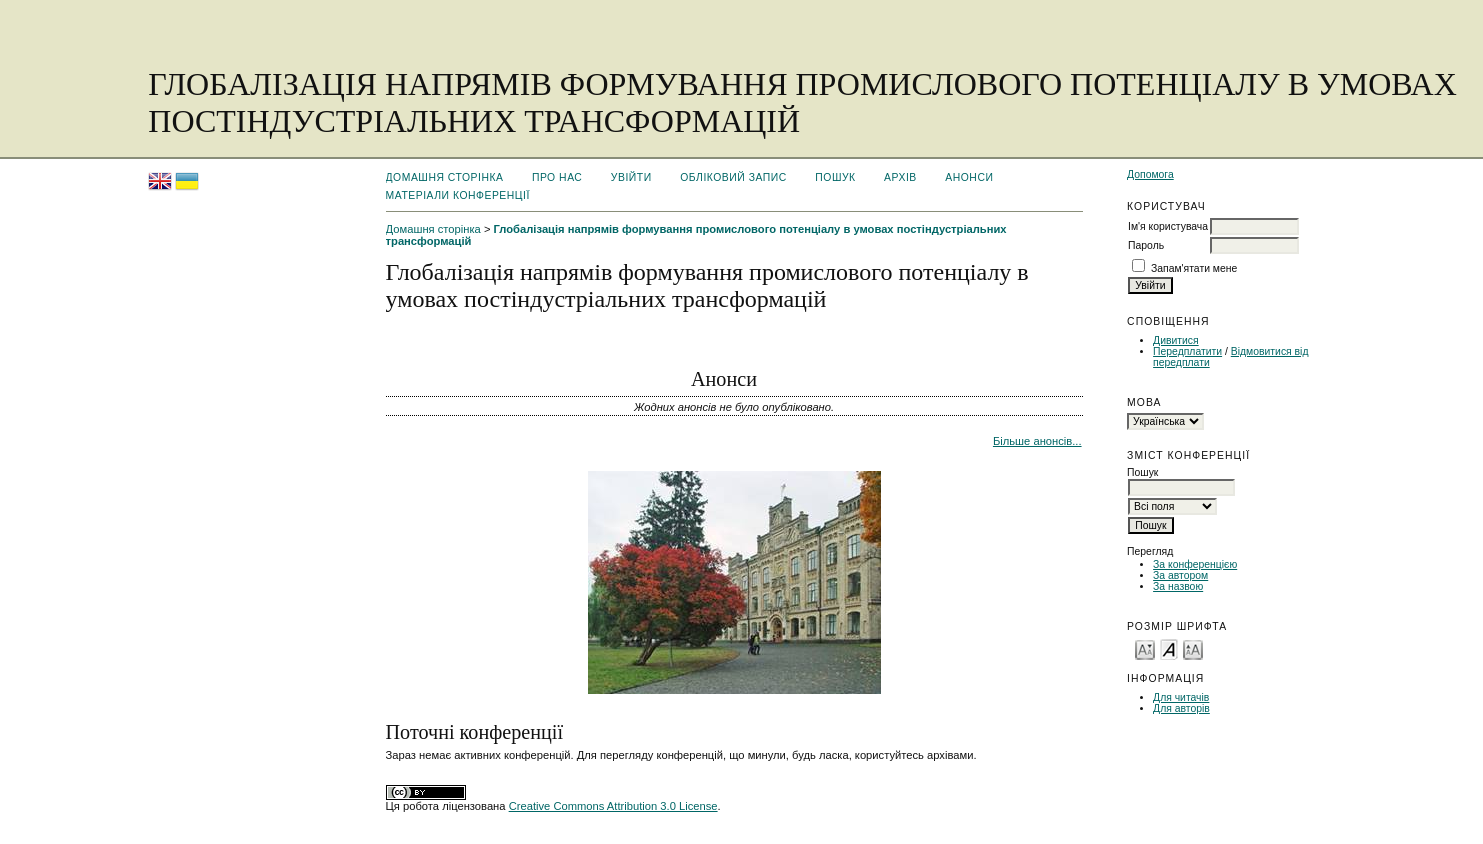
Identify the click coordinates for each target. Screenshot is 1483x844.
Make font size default (1169, 648)
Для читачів (1181, 697)
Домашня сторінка (445, 177)
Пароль (1146, 245)
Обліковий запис (733, 177)
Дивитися (1176, 340)
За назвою (1178, 586)
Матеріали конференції (458, 195)
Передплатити (1187, 351)
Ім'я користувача (1168, 226)
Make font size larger (1193, 648)
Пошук (835, 177)
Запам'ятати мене (1194, 268)
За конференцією (1195, 564)
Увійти (631, 177)
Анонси (969, 177)
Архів (900, 177)
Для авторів (1181, 708)
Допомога (1150, 174)
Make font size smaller (1145, 648)
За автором (1180, 575)
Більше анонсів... (1037, 441)
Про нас (557, 177)
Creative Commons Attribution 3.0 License (613, 806)
